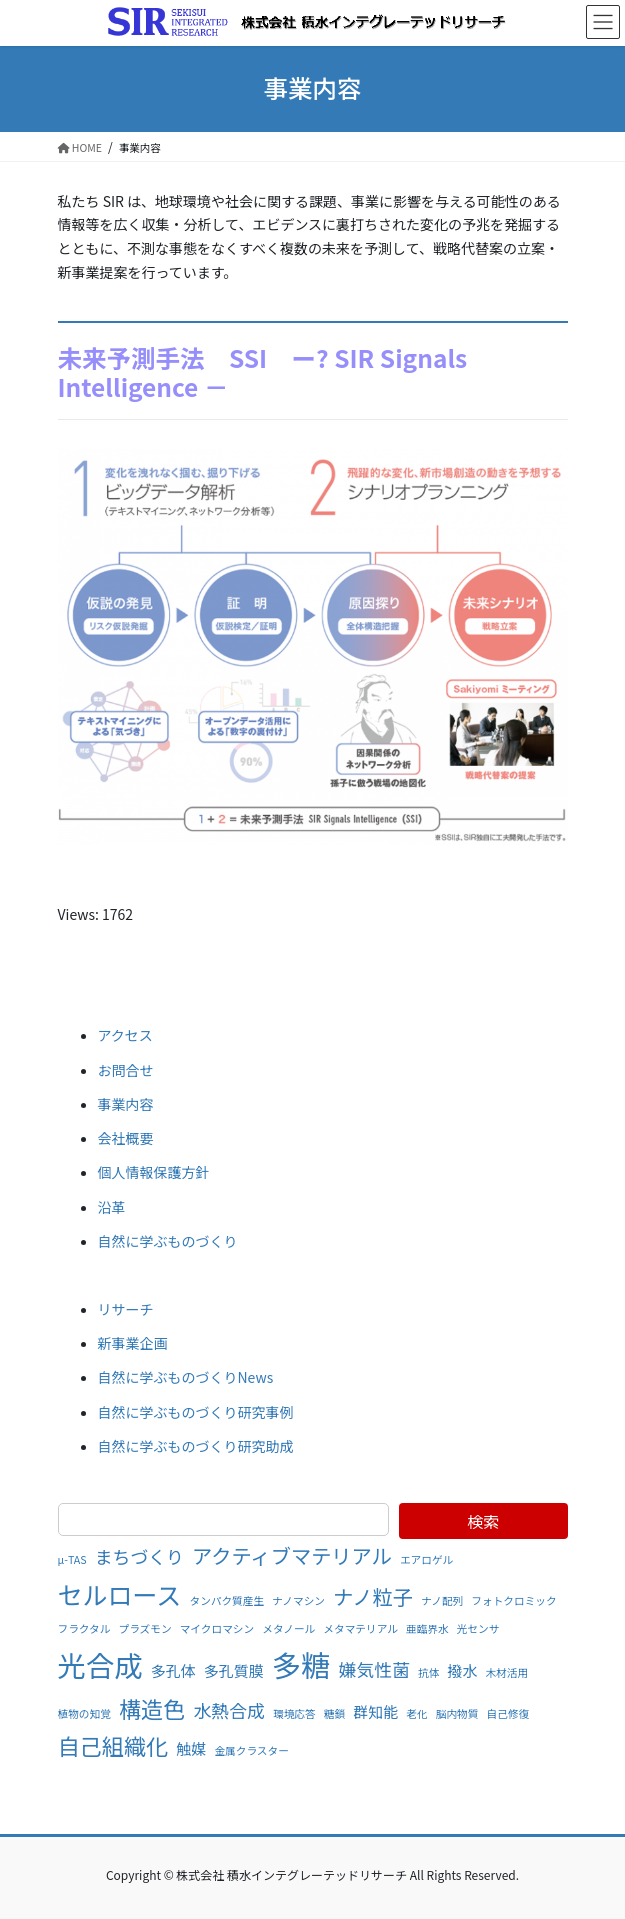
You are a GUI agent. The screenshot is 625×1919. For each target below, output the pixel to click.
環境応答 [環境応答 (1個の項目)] (294, 1713)
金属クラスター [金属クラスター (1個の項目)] (251, 1750)
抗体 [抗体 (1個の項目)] (428, 1672)
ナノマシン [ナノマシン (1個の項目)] (298, 1600)
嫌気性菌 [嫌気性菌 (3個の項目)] (374, 1669)
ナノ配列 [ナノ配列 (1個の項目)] (442, 1600)
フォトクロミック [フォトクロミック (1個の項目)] (513, 1600)
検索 (483, 1521)
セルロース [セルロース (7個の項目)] (120, 1594)
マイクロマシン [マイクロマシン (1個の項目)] (217, 1628)
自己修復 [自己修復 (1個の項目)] (508, 1713)
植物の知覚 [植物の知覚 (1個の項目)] (84, 1713)
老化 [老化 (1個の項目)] (416, 1713)
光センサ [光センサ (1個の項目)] (478, 1628)
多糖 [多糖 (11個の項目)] (301, 1664)
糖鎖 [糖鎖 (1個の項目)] (334, 1713)
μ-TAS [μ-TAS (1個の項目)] (72, 1559)
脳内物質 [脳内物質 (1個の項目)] (457, 1713)
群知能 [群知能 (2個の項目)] (375, 1711)
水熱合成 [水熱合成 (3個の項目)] (229, 1710)
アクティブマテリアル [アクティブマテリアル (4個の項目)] (292, 1555)
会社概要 (126, 1138)
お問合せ (126, 1070)
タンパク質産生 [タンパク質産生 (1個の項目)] (226, 1600)
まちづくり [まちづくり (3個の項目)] (139, 1556)
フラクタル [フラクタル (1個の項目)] (84, 1628)
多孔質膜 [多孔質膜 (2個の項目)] (234, 1670)
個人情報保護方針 (154, 1172)
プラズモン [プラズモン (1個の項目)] (145, 1628)
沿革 (112, 1207)
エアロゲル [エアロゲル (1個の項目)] (426, 1559)
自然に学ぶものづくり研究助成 (196, 1446)
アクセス (125, 1035)
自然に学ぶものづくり (168, 1241)
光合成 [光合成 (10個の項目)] (100, 1664)
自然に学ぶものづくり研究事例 (196, 1412)
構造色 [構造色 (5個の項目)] (152, 1708)
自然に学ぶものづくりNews (186, 1377)
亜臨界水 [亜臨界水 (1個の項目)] (427, 1628)
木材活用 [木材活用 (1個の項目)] (507, 1672)
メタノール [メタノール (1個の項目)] (288, 1628)
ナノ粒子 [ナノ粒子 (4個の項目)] (373, 1596)
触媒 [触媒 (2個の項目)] (191, 1748)
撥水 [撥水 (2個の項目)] (463, 1670)
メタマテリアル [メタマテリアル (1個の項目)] (360, 1628)
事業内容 (126, 1104)
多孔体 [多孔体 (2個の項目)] (173, 1670)
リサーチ (126, 1309)
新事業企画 (133, 1343)
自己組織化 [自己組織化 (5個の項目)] (113, 1745)
